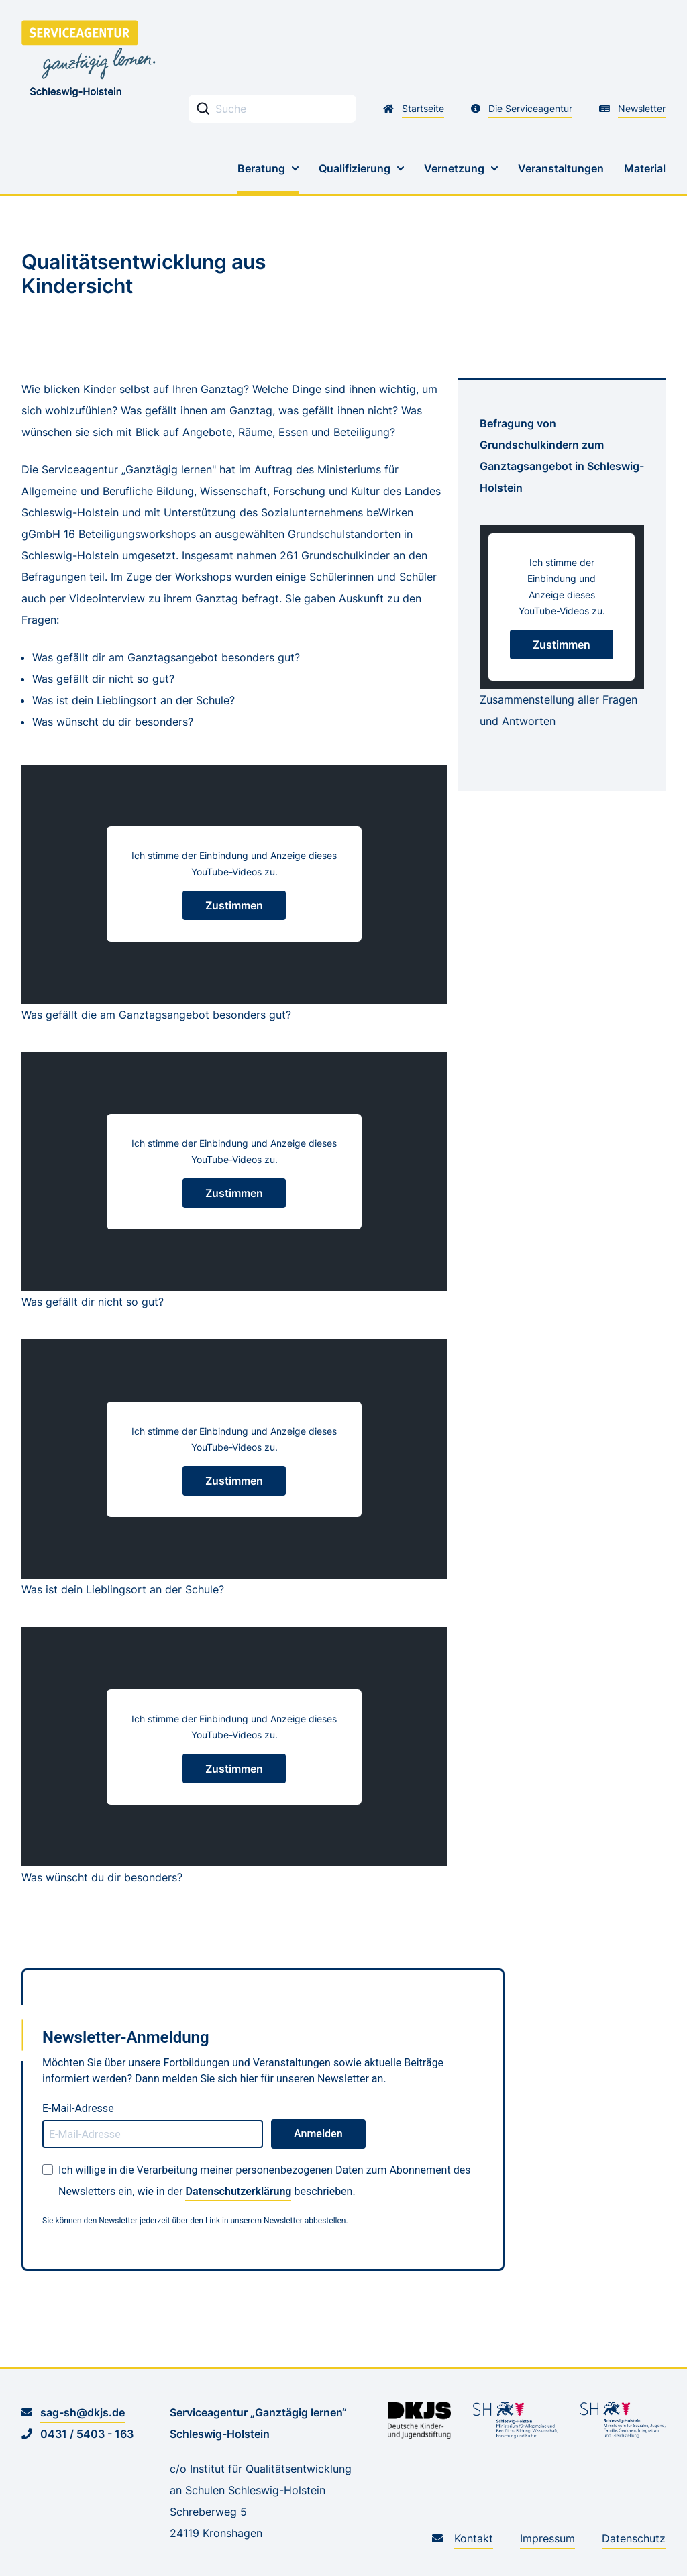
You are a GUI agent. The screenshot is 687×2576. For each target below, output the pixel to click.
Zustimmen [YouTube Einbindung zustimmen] (234, 905)
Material (645, 168)
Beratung (261, 168)
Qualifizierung (354, 168)
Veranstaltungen (561, 168)
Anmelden (318, 2133)
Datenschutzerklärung (238, 2191)
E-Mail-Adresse (78, 2108)
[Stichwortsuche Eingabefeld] (272, 109)
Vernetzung (454, 168)
